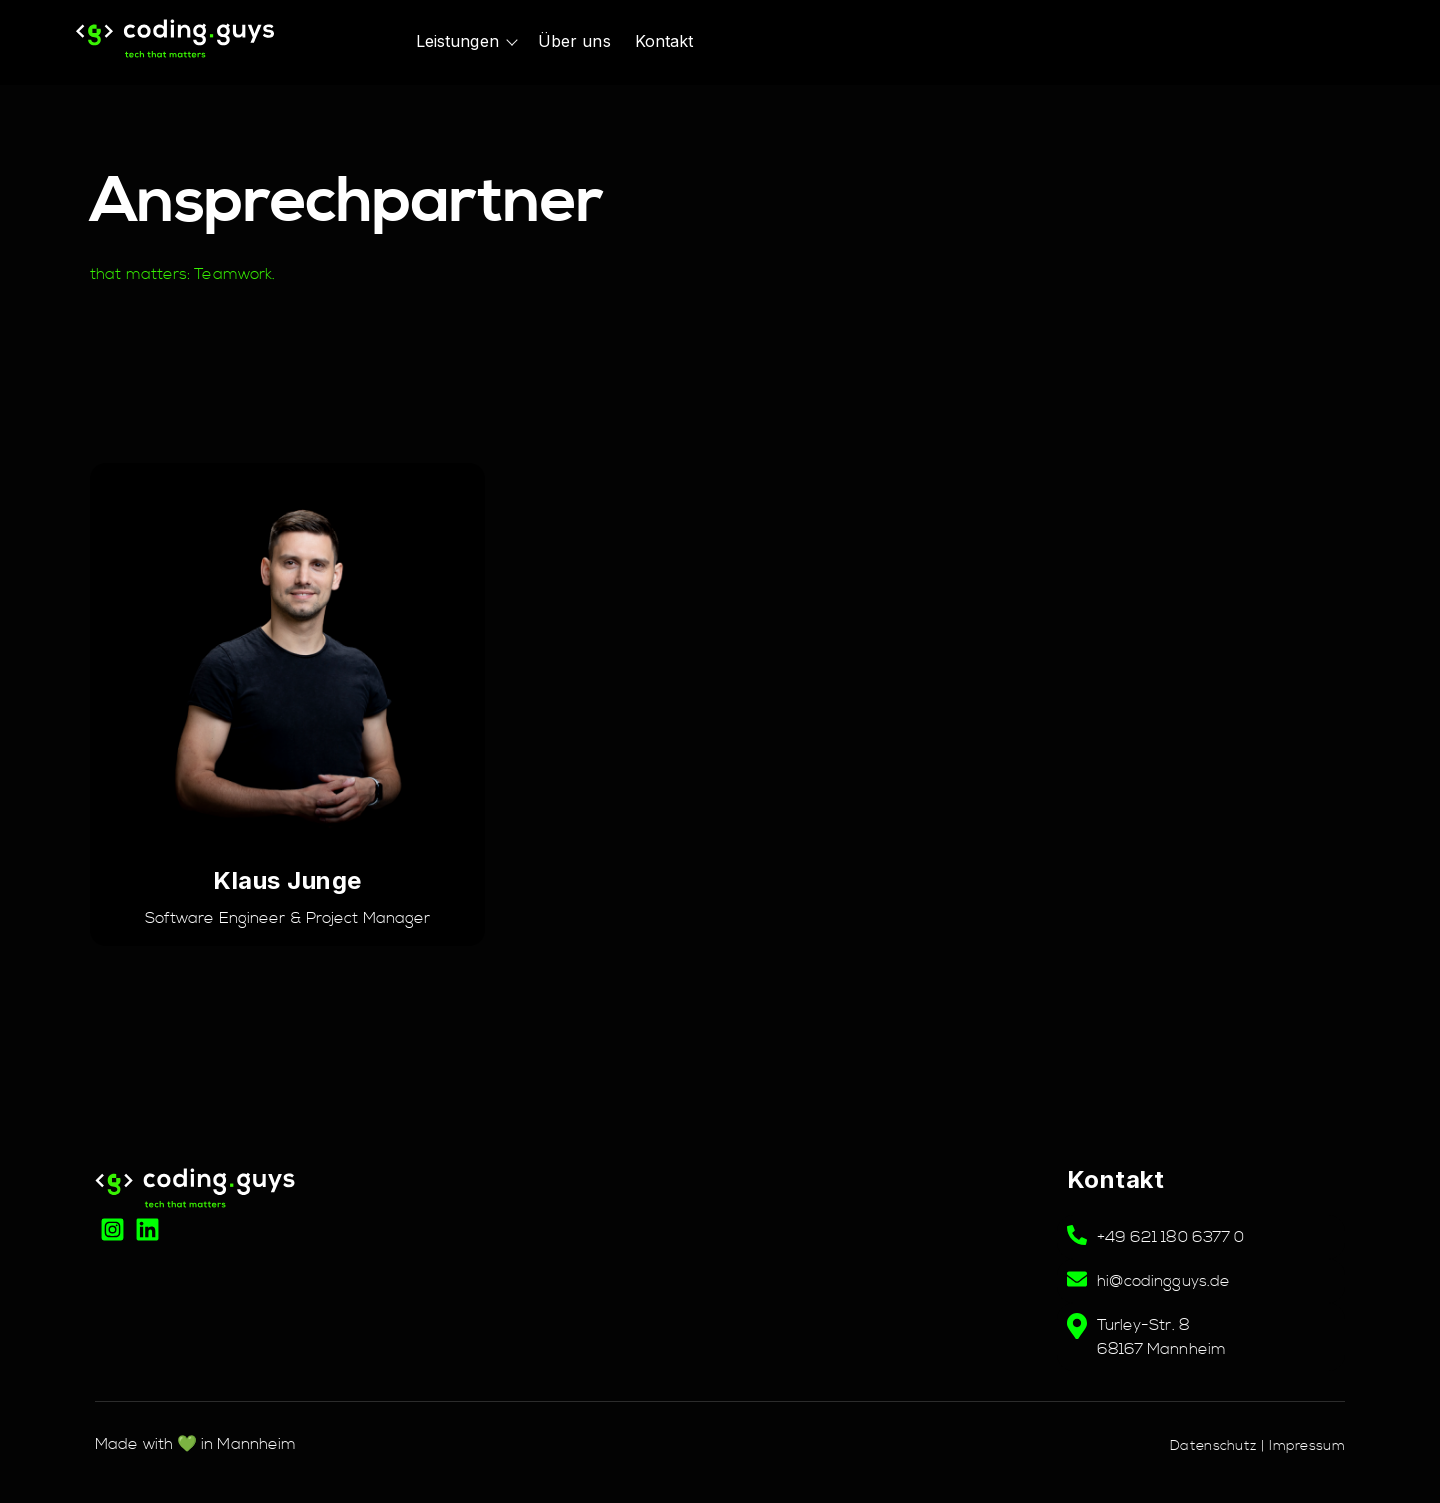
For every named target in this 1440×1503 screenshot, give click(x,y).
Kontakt (664, 41)
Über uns (574, 41)
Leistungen (457, 41)
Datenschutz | (1219, 1446)
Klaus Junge (287, 880)
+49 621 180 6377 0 (1171, 1237)
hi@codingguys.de (1164, 1281)
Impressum (1307, 1446)
